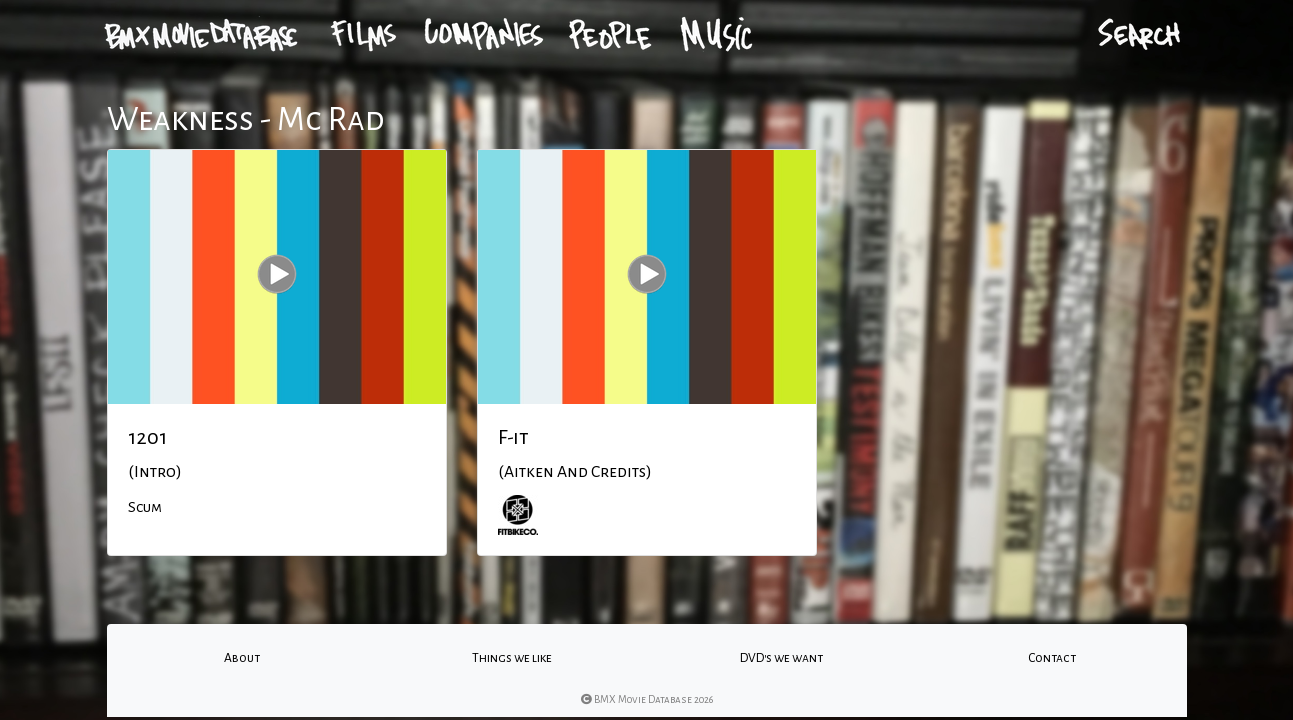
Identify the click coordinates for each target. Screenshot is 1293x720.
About (242, 658)
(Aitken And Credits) (575, 472)
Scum (145, 507)
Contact (1052, 658)
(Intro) (155, 472)
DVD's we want (781, 658)
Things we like (512, 658)
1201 (147, 437)
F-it (513, 437)
